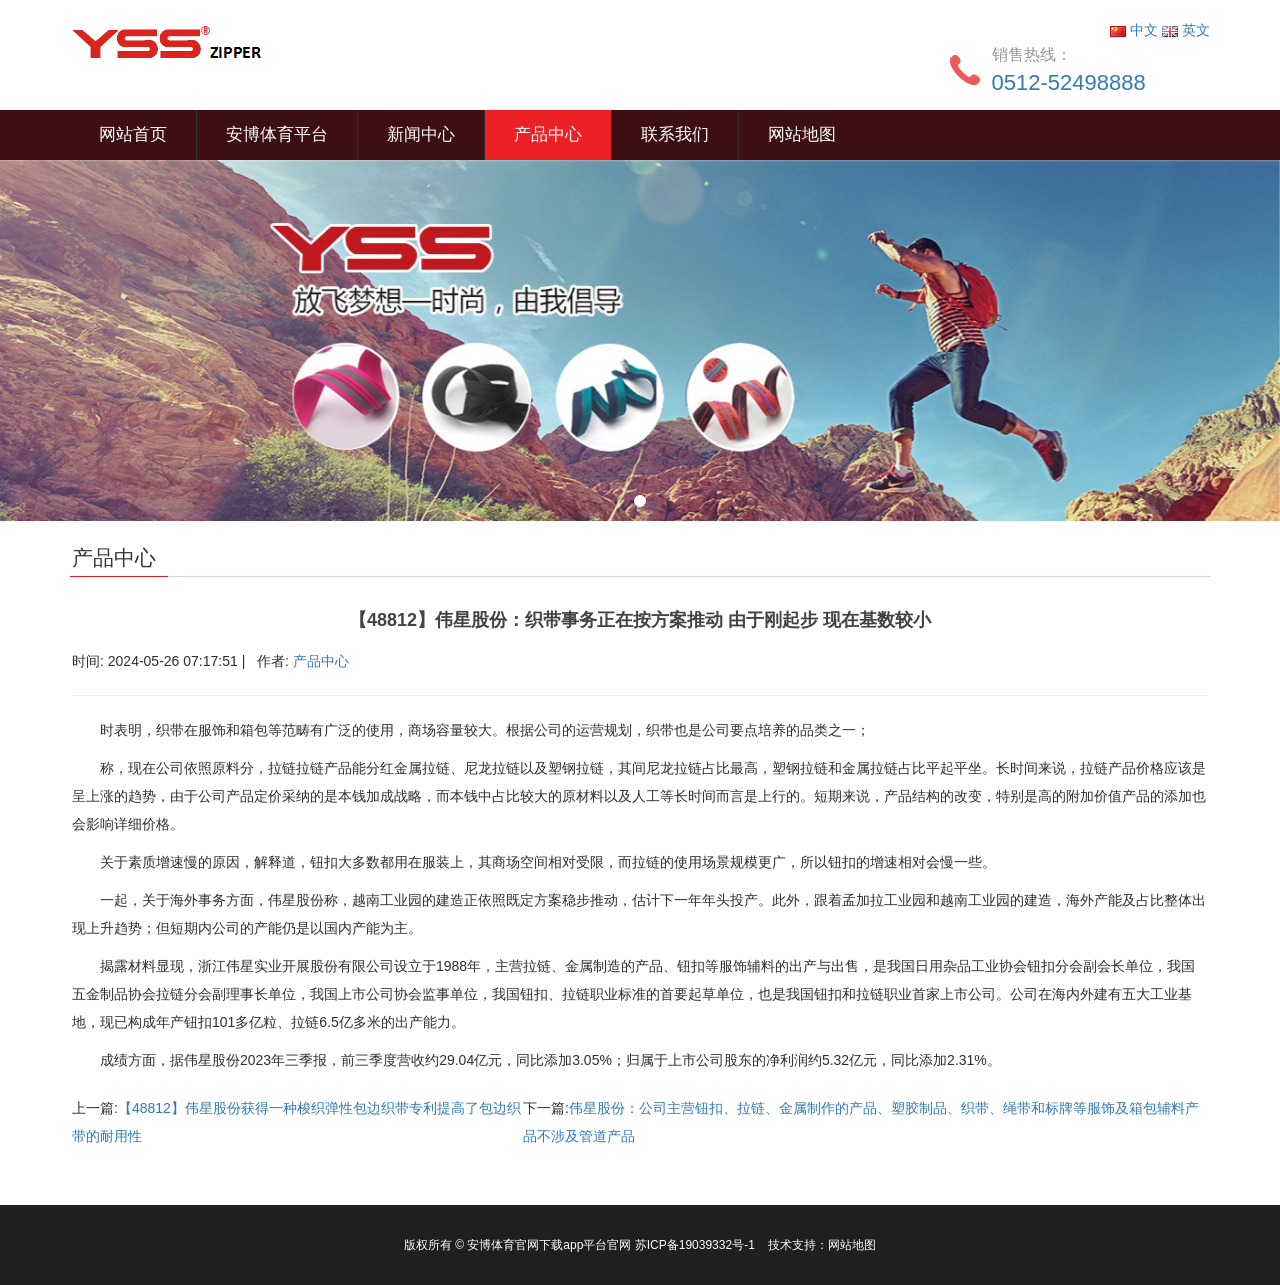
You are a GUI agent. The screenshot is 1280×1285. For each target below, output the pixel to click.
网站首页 (133, 134)
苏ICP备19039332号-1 (696, 1245)
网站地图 (802, 134)
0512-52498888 (1069, 82)
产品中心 (548, 134)
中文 (1136, 30)
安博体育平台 (277, 134)
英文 (1186, 30)
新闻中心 (421, 134)
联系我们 (675, 134)
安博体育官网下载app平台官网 (549, 1245)
